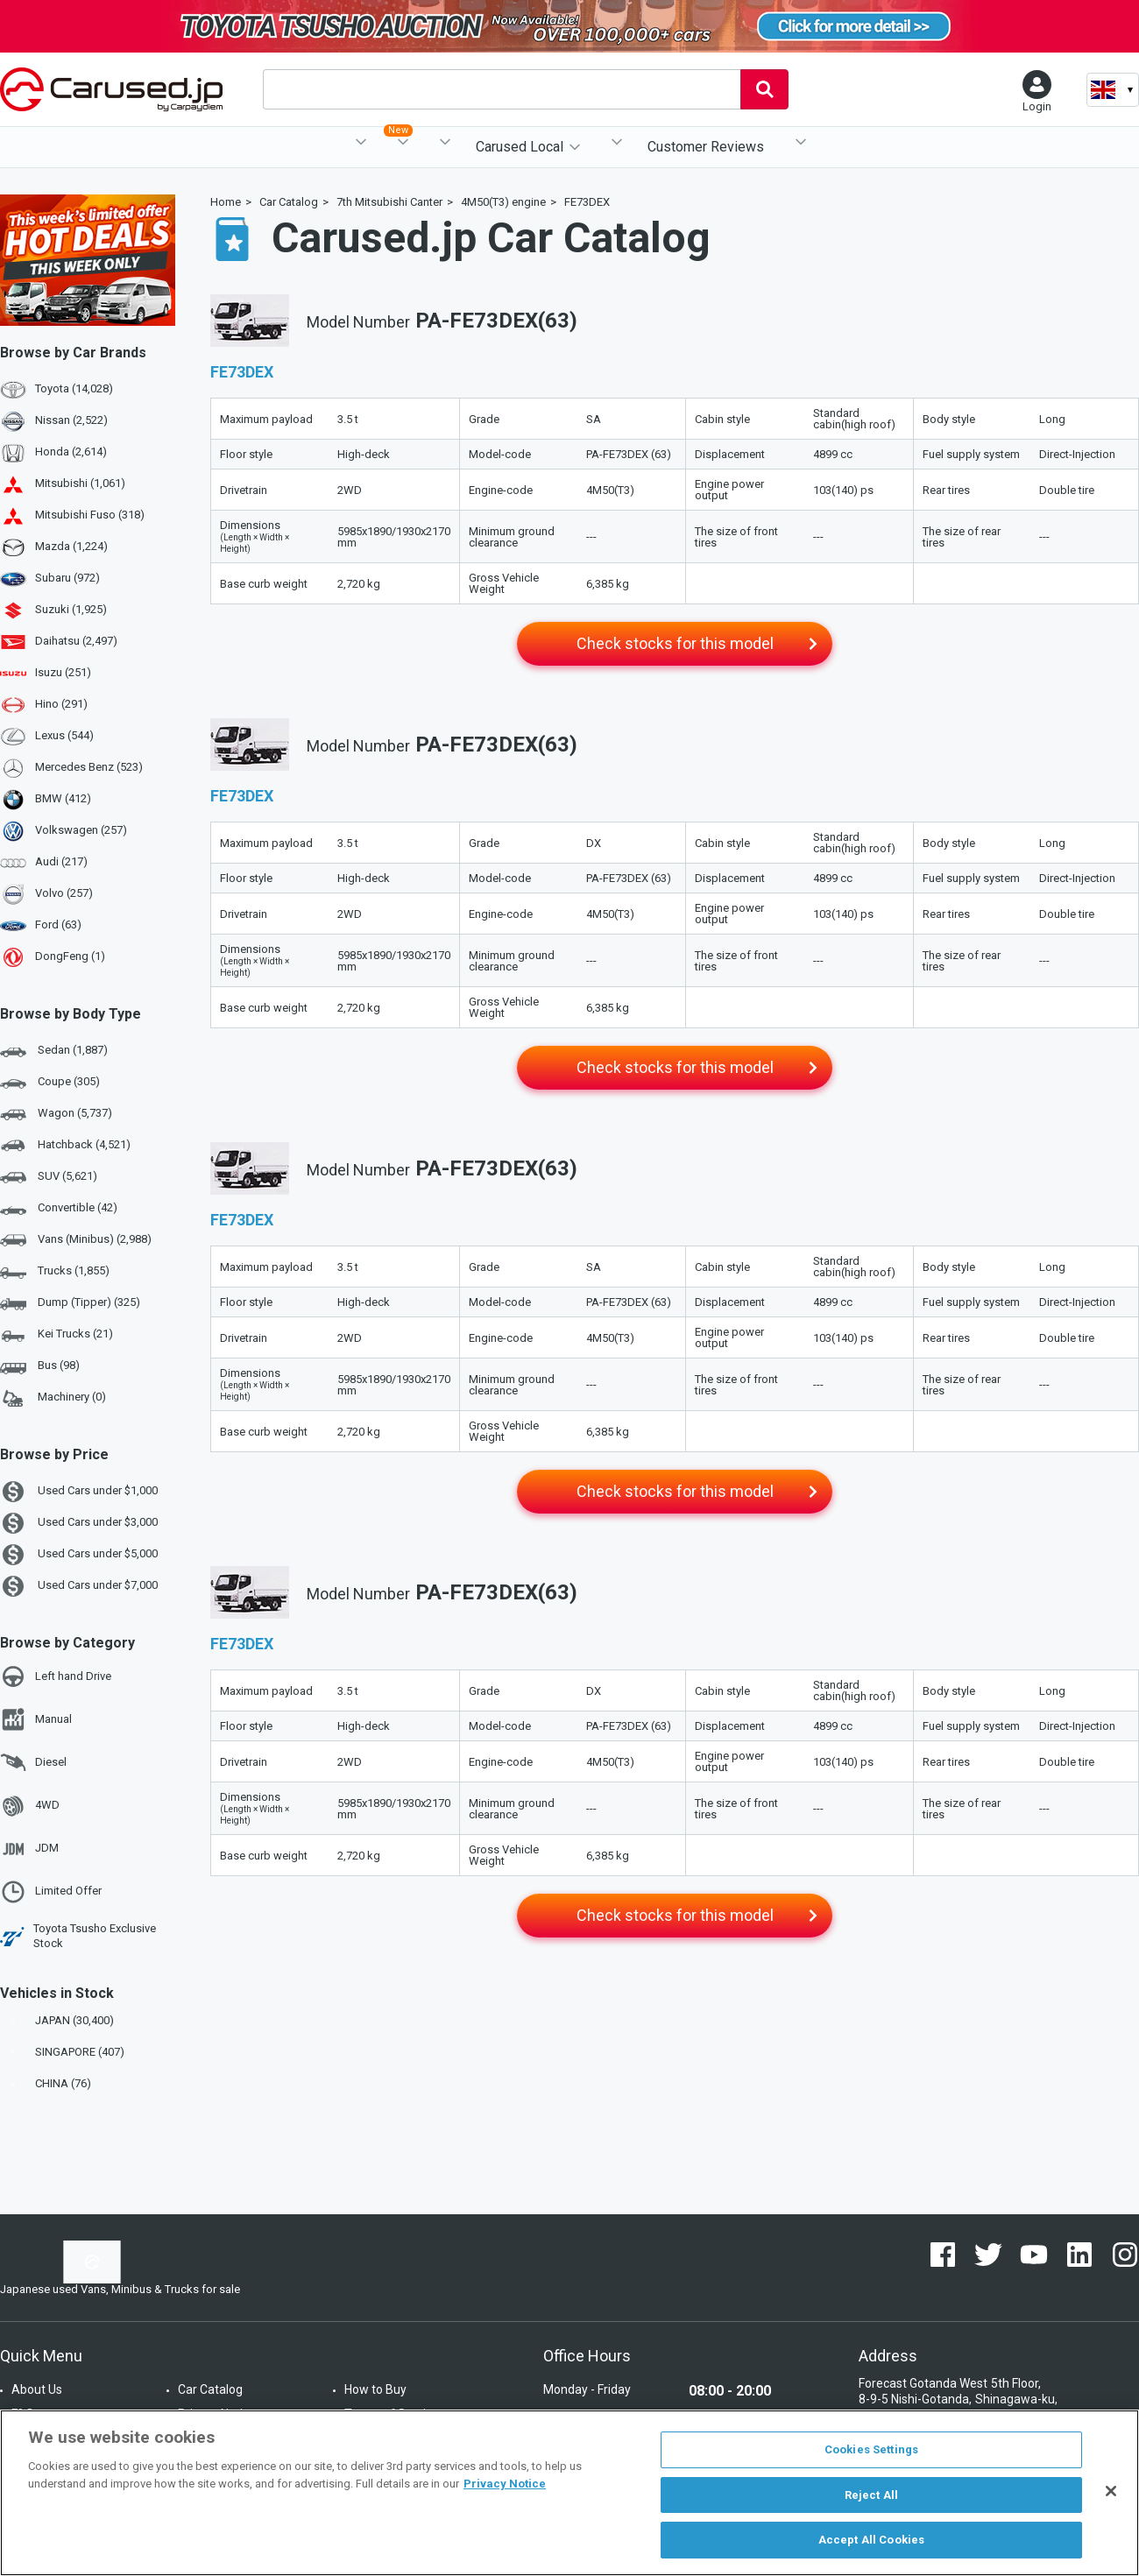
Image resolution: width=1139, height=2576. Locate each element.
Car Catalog (210, 2389)
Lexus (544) (64, 735)
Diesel (33, 1762)
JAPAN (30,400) (59, 2020)
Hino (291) (61, 703)
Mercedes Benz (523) (89, 766)
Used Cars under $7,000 (79, 1586)
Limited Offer (51, 1892)
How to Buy (375, 2389)
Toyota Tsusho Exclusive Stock (78, 1936)
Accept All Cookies (871, 2539)
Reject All (871, 2495)
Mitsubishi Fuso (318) (90, 514)
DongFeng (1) (70, 956)
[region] (569, 2493)
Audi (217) (61, 861)
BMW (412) (63, 798)
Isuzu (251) (63, 672)
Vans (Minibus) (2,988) (76, 1240)
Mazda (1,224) (71, 546)
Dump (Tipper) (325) (70, 1303)
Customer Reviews (705, 146)
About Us (36, 2389)
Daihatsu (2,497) (76, 640)
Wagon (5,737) (56, 1114)
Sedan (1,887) (54, 1051)
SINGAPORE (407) (64, 2051)
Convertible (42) (58, 1209)
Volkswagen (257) (81, 829)
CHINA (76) (47, 2083)
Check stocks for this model (675, 643)
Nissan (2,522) (71, 420)
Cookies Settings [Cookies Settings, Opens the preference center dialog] (871, 2449)
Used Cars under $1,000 (79, 1492)
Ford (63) (58, 924)
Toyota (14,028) (74, 388)
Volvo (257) (64, 893)
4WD (30, 1806)
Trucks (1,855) (55, 1272)
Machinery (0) (53, 1398)
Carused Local (519, 146)
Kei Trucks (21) (56, 1335)
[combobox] (501, 89)
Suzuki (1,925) (71, 609)
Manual (36, 1719)
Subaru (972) (67, 577)
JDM (29, 1849)
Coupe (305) (50, 1082)
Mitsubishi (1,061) (80, 483)
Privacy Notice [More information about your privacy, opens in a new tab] (504, 2483)
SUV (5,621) (48, 1177)
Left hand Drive (55, 1676)
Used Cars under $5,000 (79, 1555)
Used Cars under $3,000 (79, 1523)
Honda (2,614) (71, 451)
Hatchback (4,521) (65, 1146)
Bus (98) (40, 1366)
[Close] (1111, 2491)
